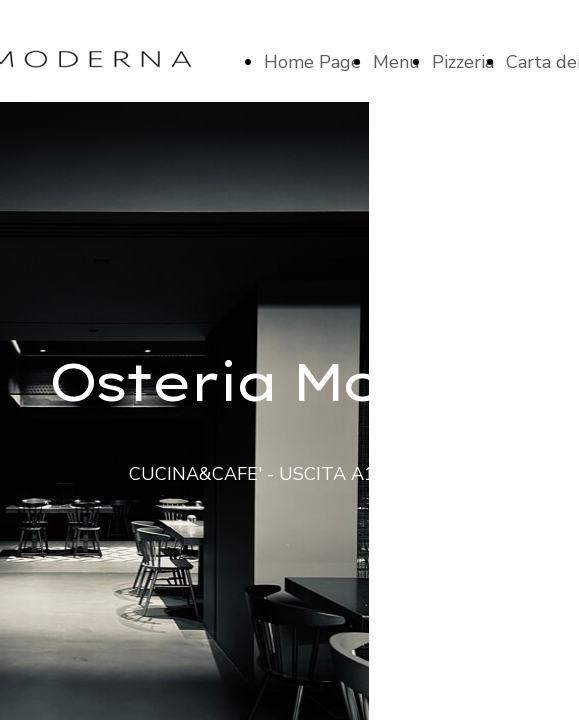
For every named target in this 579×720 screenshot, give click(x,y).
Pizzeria (463, 62)
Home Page (312, 62)
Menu (396, 62)
